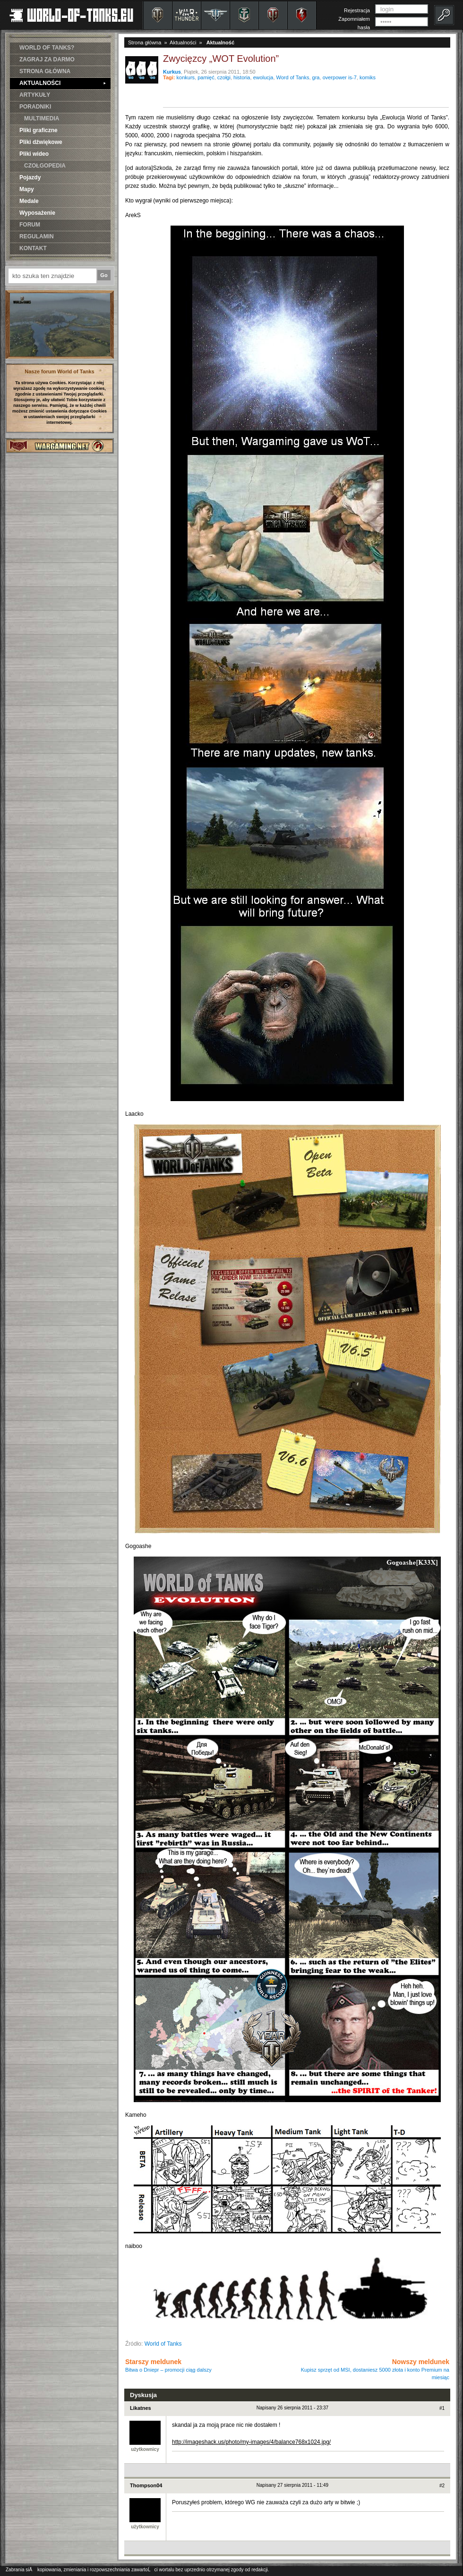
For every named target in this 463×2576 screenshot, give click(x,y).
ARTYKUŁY (34, 95)
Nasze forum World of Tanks (59, 371)
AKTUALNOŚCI (62, 83)
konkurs (186, 77)
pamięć (205, 77)
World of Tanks (163, 2343)
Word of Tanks (292, 77)
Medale (29, 201)
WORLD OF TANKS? (46, 47)
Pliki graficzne (38, 130)
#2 (442, 2485)
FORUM (29, 224)
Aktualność (220, 42)
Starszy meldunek (168, 2365)
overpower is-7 (340, 77)
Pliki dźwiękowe (40, 142)
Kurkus (172, 72)
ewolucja (263, 77)
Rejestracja (357, 10)
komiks (368, 77)
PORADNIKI (35, 106)
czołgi (224, 77)
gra (316, 77)
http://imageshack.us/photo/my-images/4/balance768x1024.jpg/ (251, 2442)
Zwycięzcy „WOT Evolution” (221, 58)
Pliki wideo (34, 154)
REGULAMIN (36, 236)
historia (241, 77)
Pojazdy (30, 177)
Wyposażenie (37, 213)
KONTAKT (33, 248)
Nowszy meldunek (375, 2369)
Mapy (26, 189)
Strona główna (144, 42)
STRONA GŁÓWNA (44, 71)
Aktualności (183, 42)
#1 (442, 2408)
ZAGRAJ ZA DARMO (47, 59)
